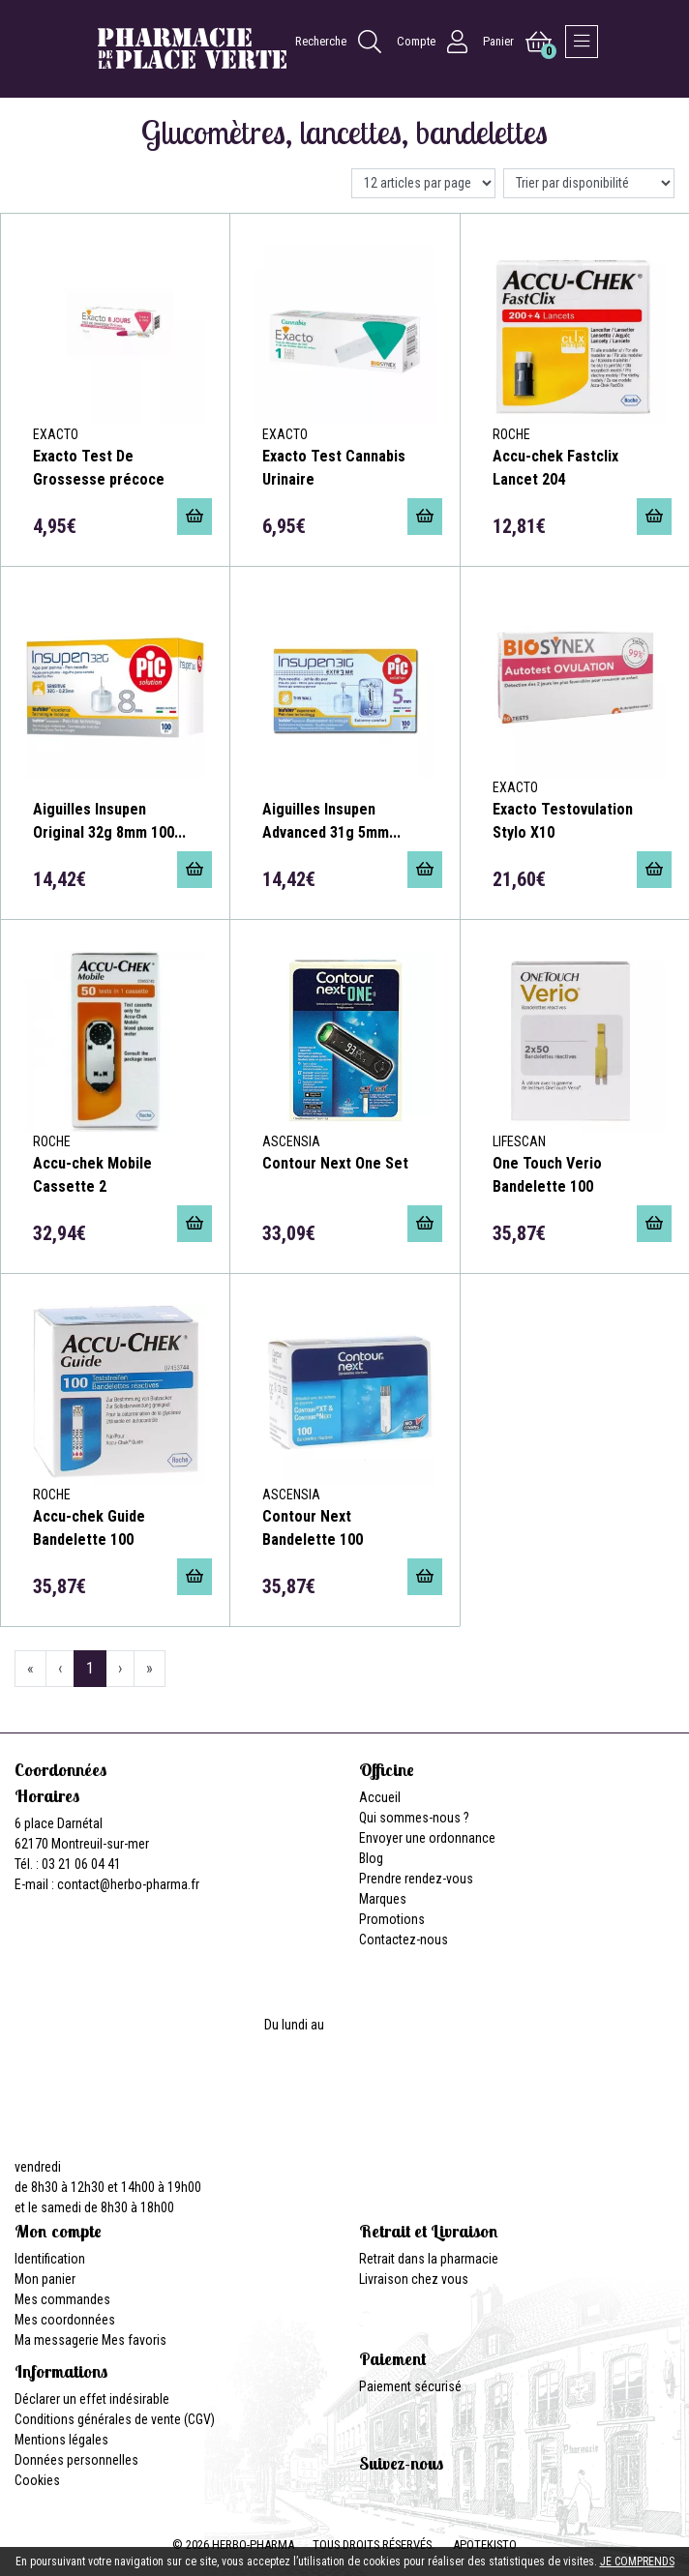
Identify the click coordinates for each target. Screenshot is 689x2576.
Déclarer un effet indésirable (92, 2399)
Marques (382, 1899)
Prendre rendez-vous (416, 1878)
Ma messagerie (57, 2340)
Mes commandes (62, 2299)
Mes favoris (134, 2340)
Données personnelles (76, 2460)
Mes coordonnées (65, 2319)
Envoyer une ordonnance (427, 1838)
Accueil (380, 1797)
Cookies (37, 2480)
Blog (371, 1858)
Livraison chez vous (413, 2279)
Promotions (392, 1919)
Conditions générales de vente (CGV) (115, 2419)
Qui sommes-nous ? (414, 1817)
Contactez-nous (403, 1939)
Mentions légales (61, 2439)
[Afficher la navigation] (581, 41)
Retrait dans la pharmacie (428, 2258)
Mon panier (45, 2279)
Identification (50, 2258)
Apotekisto (485, 2544)
